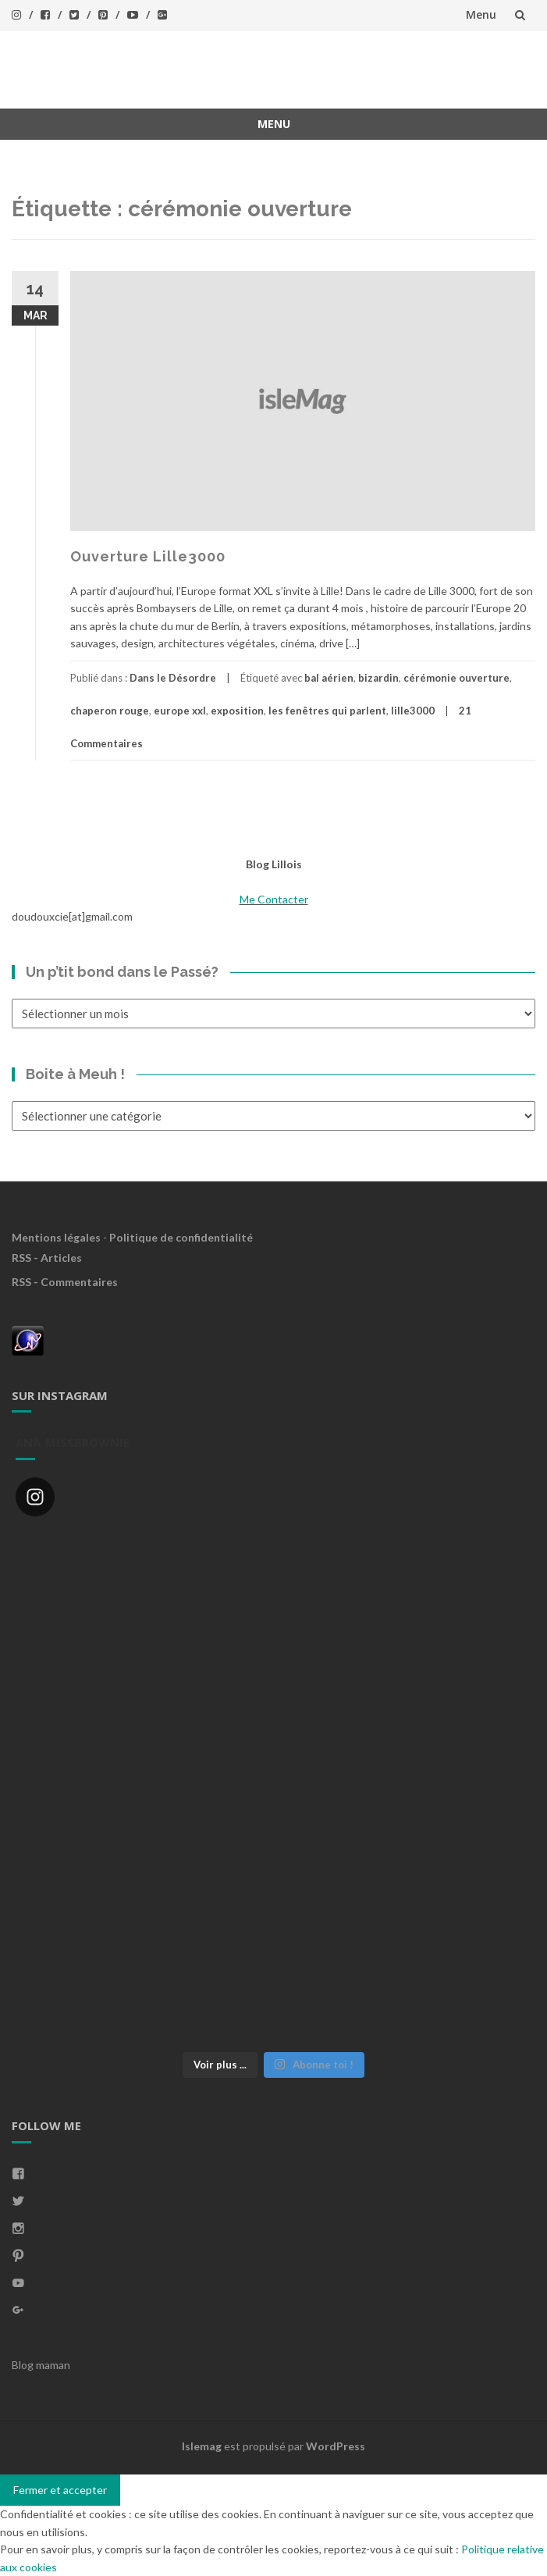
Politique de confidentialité (181, 1237)
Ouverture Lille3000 (148, 556)
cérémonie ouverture (456, 678)
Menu (481, 14)
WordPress (335, 2446)
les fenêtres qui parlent (327, 710)
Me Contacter (274, 899)
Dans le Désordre (173, 678)
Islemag (202, 2446)
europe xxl (180, 710)
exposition (237, 710)
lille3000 (413, 710)
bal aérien (328, 678)
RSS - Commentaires (65, 1281)
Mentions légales (56, 1237)
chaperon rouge (109, 710)
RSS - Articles (47, 1257)
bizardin (378, 678)
